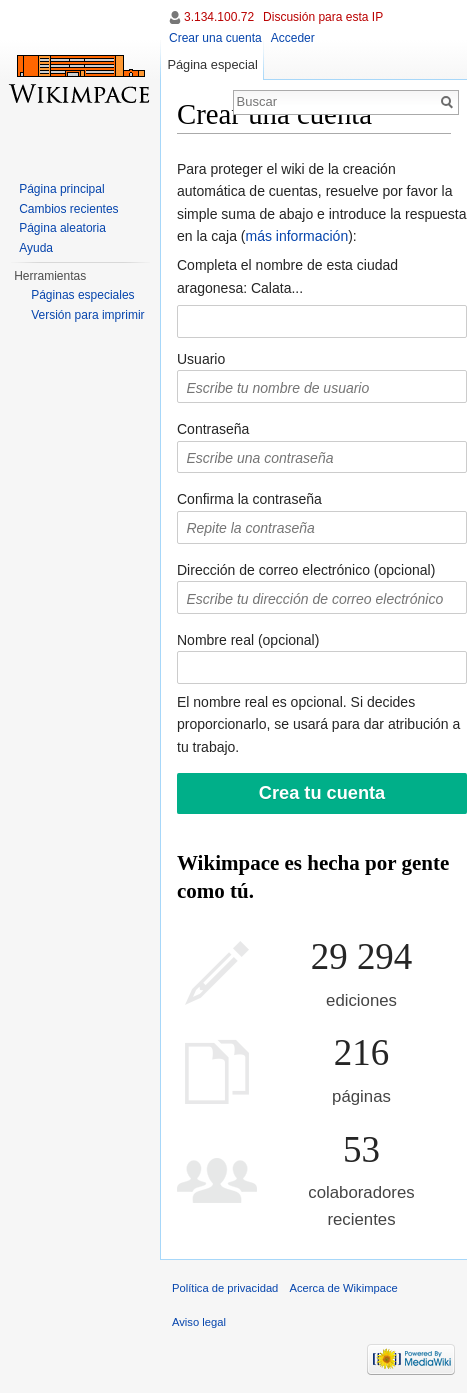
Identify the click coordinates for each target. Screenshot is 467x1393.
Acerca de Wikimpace (344, 1288)
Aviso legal (199, 1322)
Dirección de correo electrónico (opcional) (306, 570)
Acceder (293, 38)
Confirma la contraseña (249, 499)
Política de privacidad (225, 1288)
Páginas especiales (82, 295)
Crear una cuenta (215, 38)
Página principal (61, 189)
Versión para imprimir (87, 315)
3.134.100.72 (219, 17)
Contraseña (213, 429)
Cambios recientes (68, 209)
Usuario (201, 359)
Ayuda (36, 248)
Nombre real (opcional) (248, 640)
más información (296, 236)
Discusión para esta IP (323, 17)
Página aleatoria (62, 228)
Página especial (212, 64)
